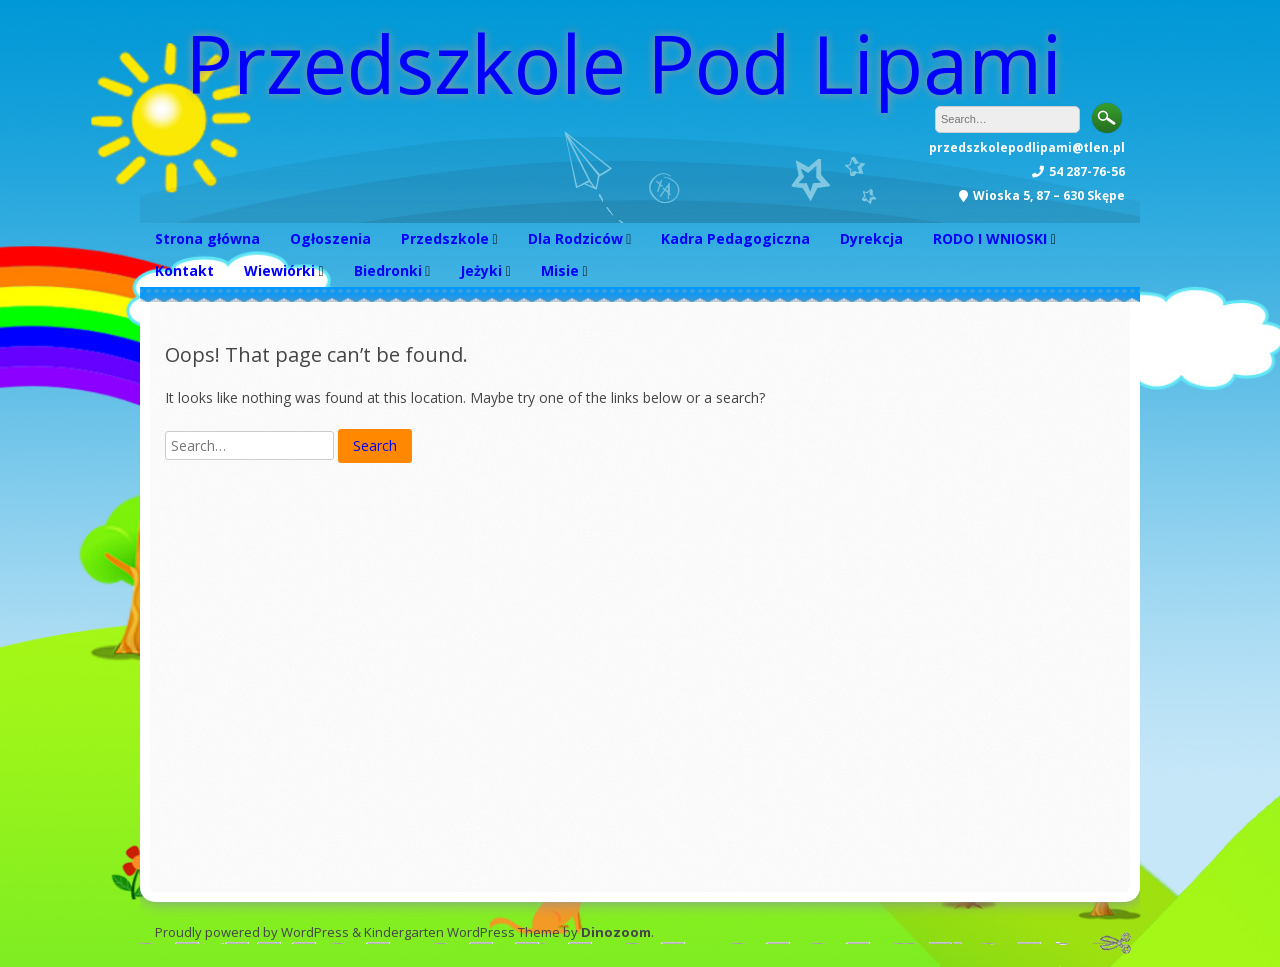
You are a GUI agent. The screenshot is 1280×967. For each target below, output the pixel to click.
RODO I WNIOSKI (990, 238)
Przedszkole (445, 238)
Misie (560, 270)
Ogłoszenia (330, 238)
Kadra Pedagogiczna (735, 238)
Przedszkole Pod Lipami (623, 62)
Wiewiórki (279, 270)
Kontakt (184, 270)
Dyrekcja (871, 238)
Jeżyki (481, 270)
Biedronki (388, 270)
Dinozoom (616, 932)
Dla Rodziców (575, 238)
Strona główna (207, 238)
